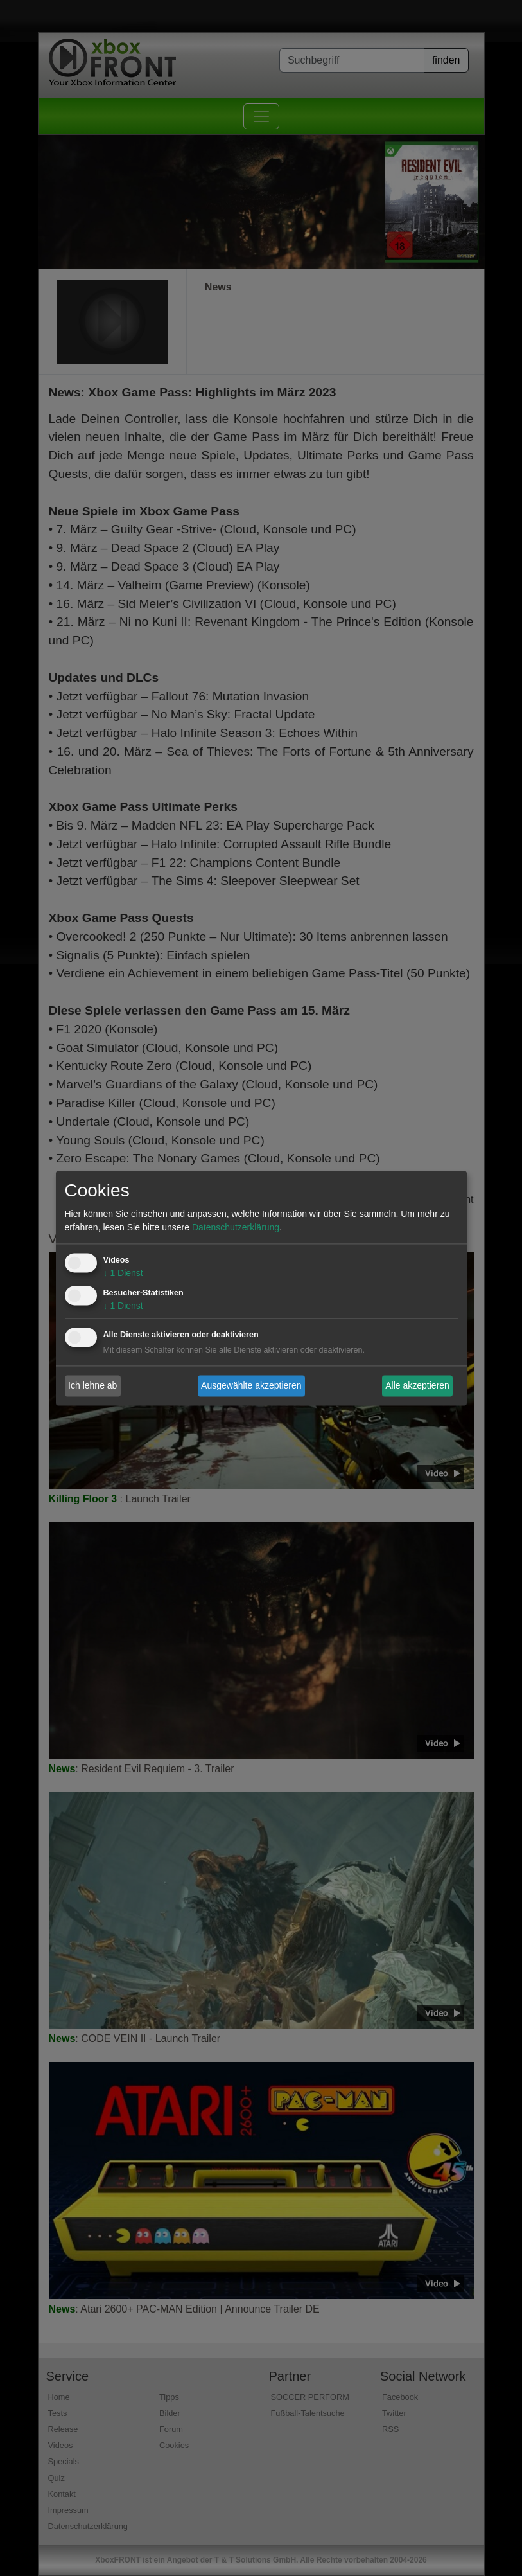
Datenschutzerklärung (235, 1227)
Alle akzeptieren (417, 1385)
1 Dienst (123, 1273)
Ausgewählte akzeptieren (251, 1385)
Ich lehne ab (92, 1385)
